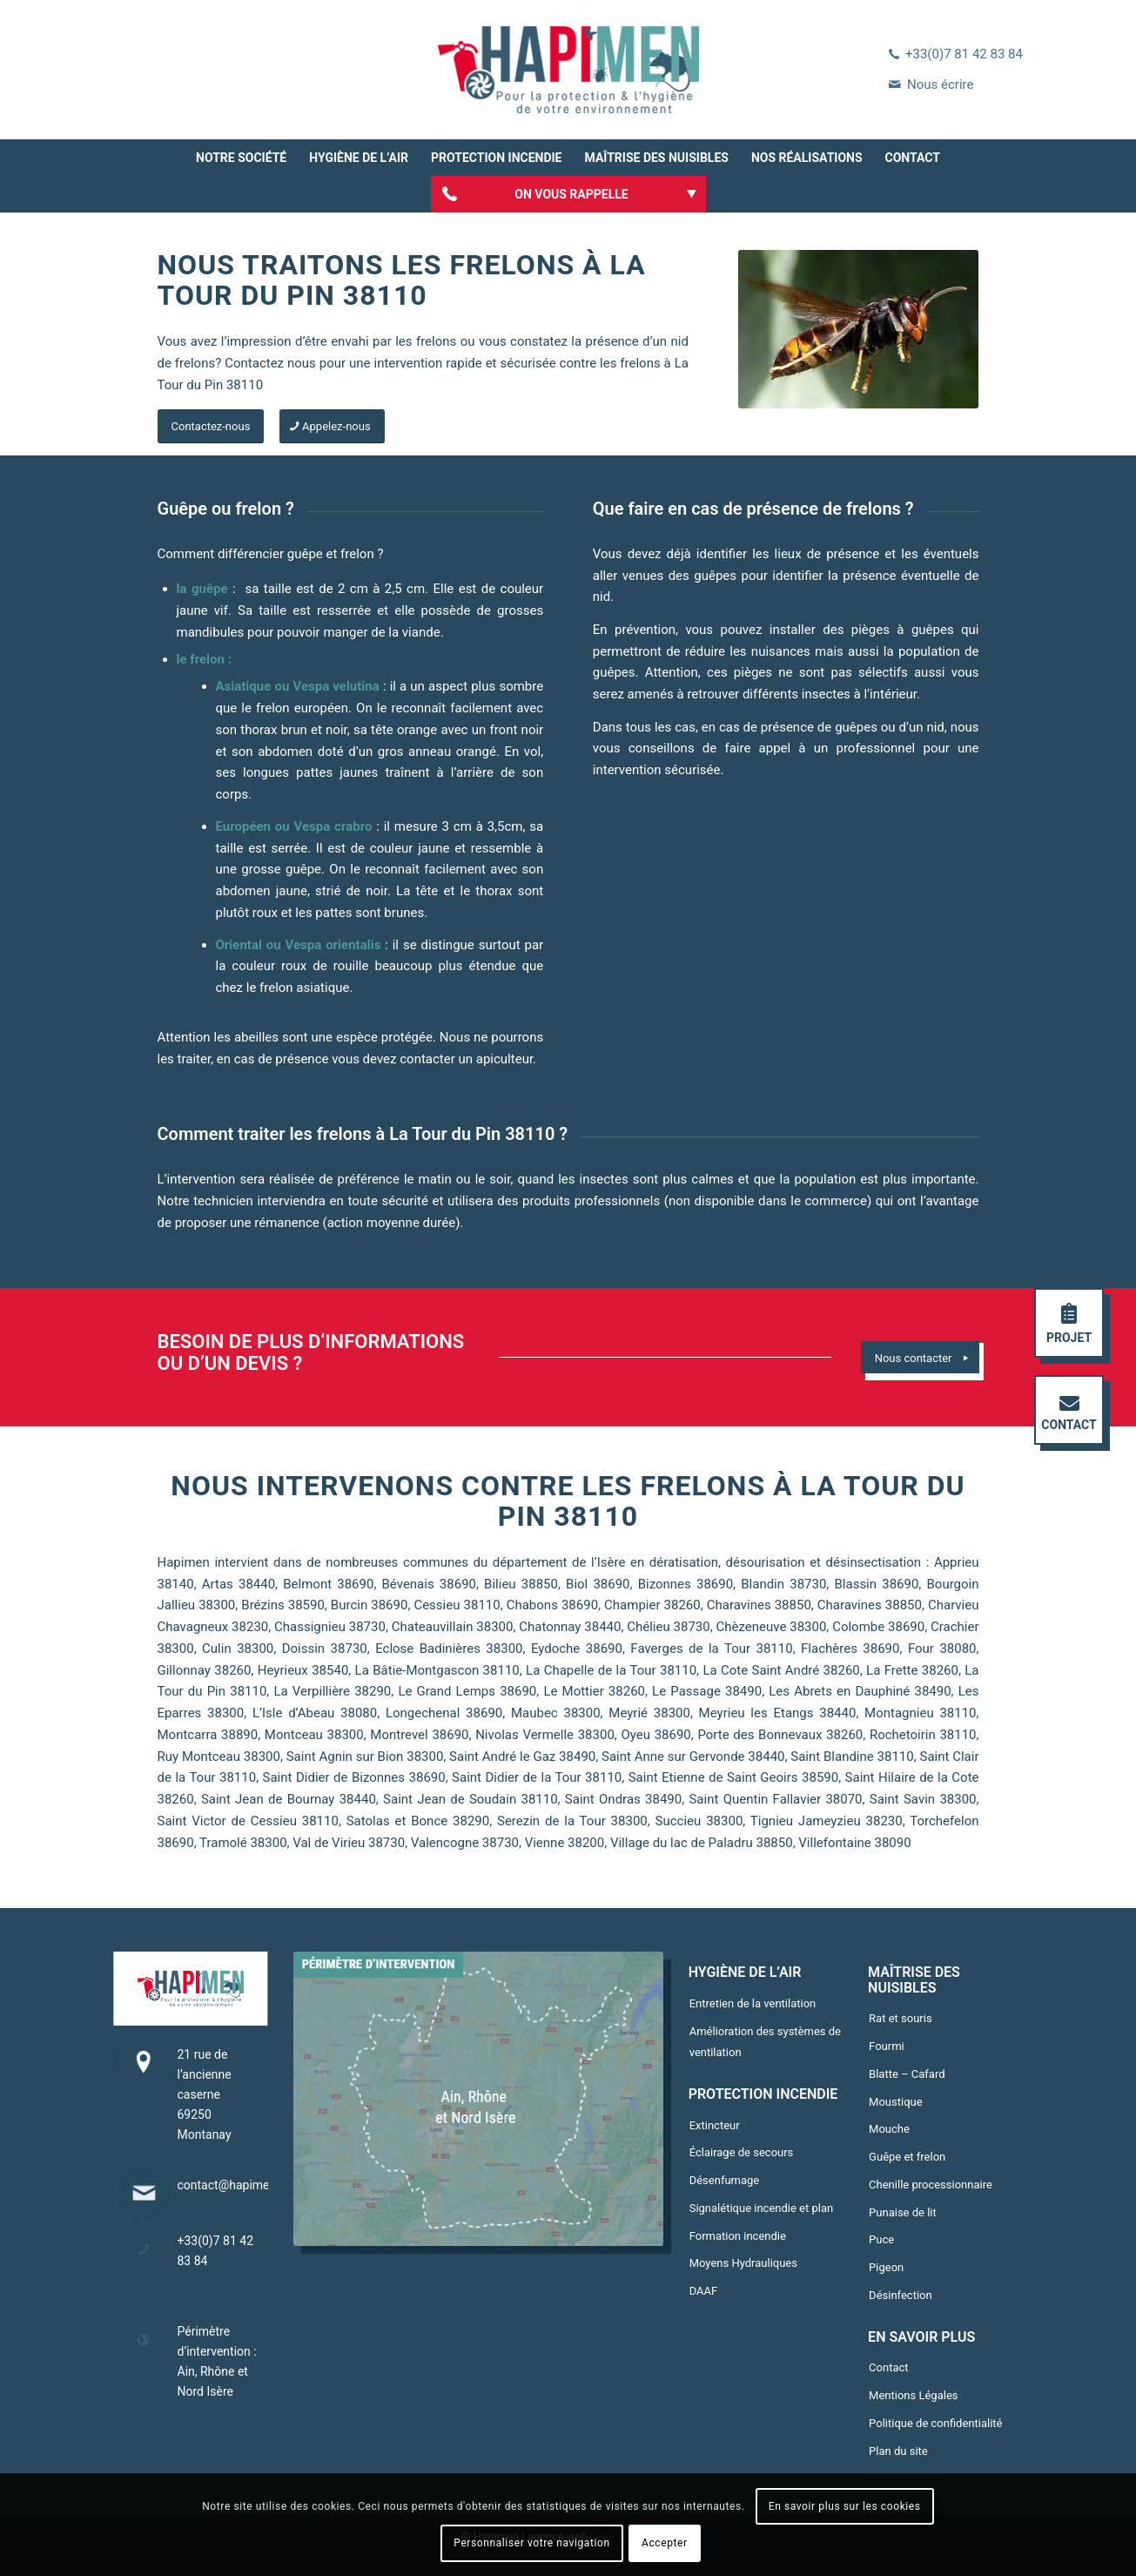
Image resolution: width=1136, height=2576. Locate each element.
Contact (888, 2367)
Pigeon (886, 2267)
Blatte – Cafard (906, 2073)
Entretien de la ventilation (753, 2003)
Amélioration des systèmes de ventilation (765, 2042)
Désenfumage (724, 2180)
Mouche (889, 2128)
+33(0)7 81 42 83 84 (964, 54)
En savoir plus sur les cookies (845, 2506)
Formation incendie (737, 2235)
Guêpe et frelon (907, 2156)
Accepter (665, 2543)
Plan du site (898, 2451)
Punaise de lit (903, 2212)
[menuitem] (241, 157)
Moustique (896, 2101)
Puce (881, 2239)
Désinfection (900, 2295)
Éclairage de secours (741, 2152)
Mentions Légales (913, 2395)
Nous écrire (940, 84)
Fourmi (886, 2046)
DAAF (703, 2290)
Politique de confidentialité (935, 2423)
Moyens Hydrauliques (743, 2262)
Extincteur (714, 2125)
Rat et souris (900, 2018)
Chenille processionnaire (930, 2184)
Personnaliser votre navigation (531, 2543)
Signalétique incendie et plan (761, 2208)
